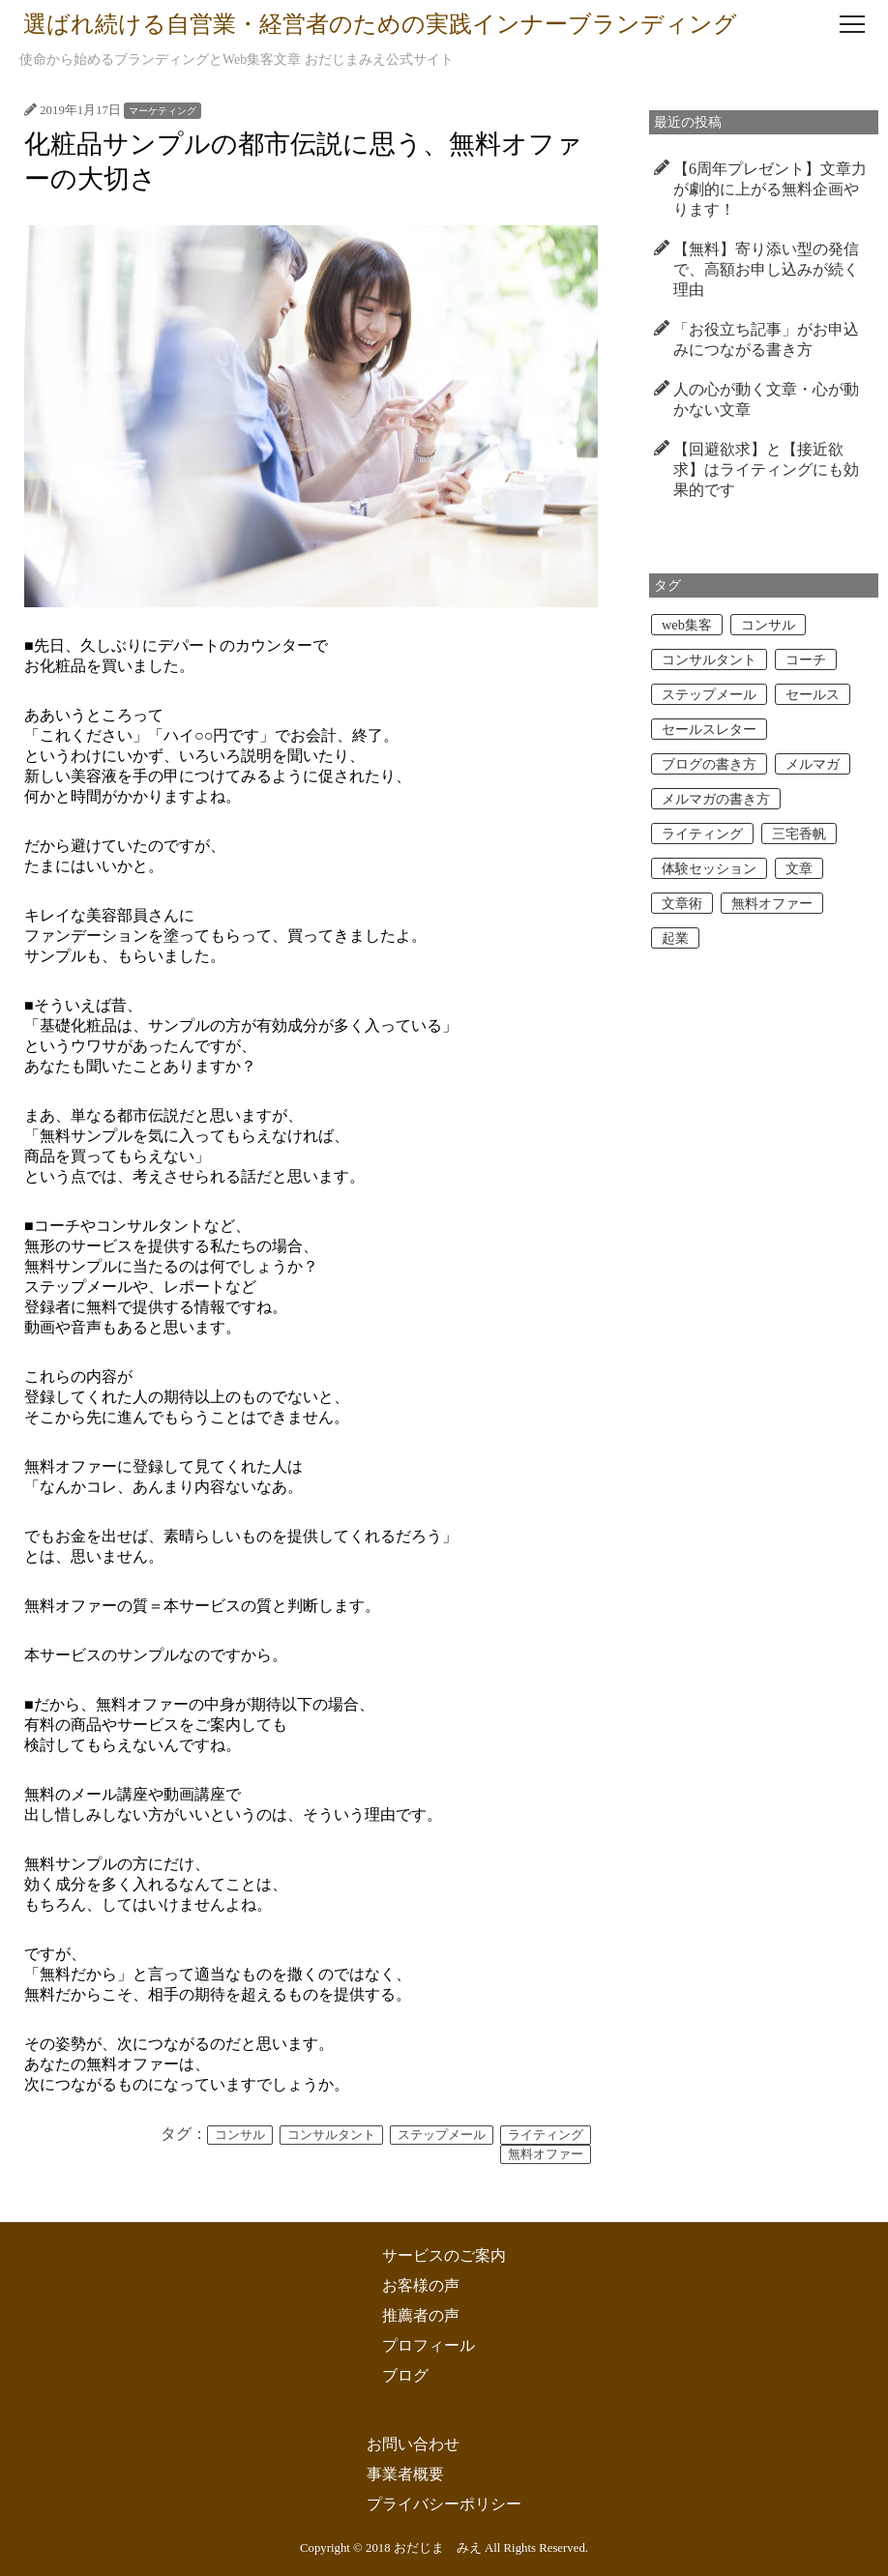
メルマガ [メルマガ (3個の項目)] (812, 764)
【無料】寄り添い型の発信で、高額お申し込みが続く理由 (766, 269)
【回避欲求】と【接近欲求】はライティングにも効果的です (766, 469)
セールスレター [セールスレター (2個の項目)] (709, 729)
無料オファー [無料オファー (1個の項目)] (772, 903)
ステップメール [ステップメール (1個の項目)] (709, 694)
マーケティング (162, 110)
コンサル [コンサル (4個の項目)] (768, 624)
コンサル (240, 2135)
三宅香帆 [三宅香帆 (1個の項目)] (799, 833)
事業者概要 (405, 2474)
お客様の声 (420, 2285)
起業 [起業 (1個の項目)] (675, 938)
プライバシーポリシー (444, 2504)
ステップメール (442, 2135)
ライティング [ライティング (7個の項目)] (702, 833)
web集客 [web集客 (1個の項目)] (687, 624)
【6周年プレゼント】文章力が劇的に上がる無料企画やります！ (770, 189)
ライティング (545, 2135)
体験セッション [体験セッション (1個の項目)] (709, 868)
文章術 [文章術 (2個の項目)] (682, 903)
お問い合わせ (413, 2444)
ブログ (405, 2375)
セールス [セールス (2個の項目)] (812, 694)
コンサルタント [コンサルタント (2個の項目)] (709, 659)
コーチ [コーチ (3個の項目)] (805, 659)
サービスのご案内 (444, 2255)
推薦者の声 (420, 2315)
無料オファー (545, 2154)
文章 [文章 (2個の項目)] (799, 868)
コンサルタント (331, 2135)
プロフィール (428, 2345)
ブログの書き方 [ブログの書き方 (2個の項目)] (709, 764)
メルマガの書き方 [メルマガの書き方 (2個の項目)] (716, 798)
